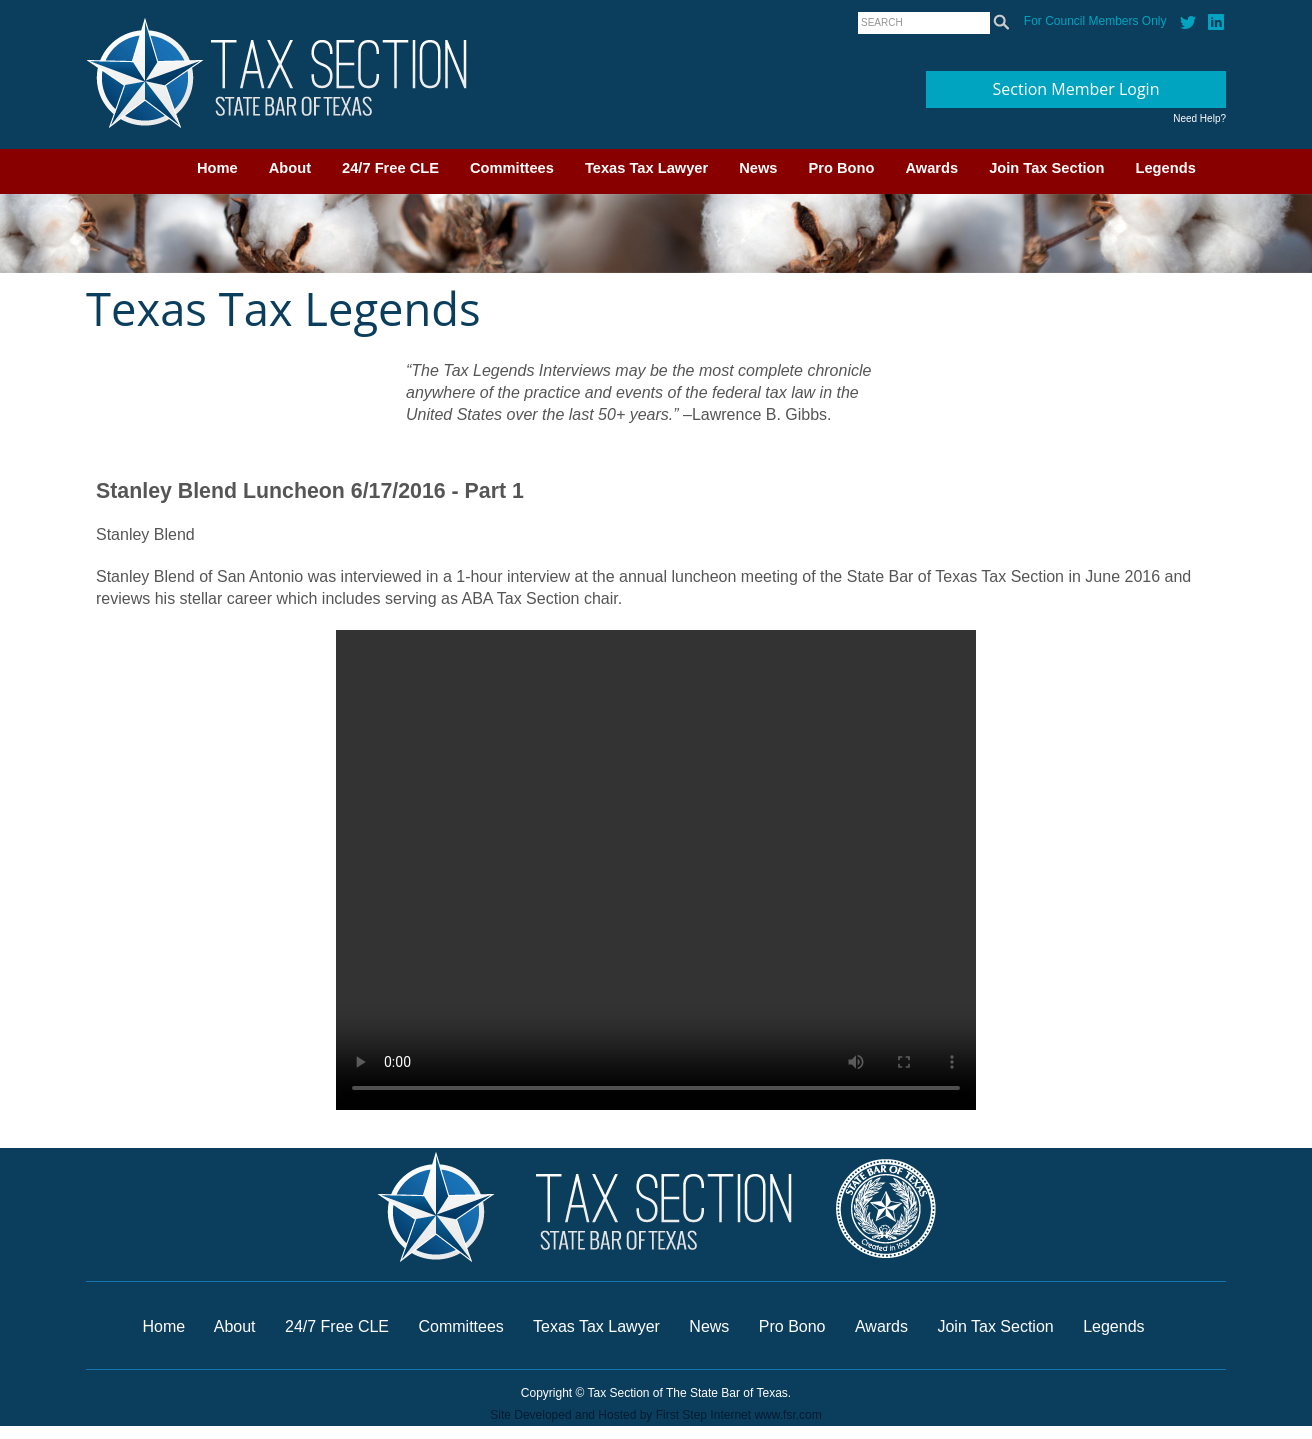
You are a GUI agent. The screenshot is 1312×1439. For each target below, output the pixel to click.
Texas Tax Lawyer (646, 168)
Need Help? (1199, 118)
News (758, 168)
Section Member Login (1076, 89)
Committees (512, 168)
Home (217, 168)
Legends (1166, 168)
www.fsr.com (787, 1415)
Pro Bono (842, 168)
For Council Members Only (1095, 21)
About (290, 168)
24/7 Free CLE (390, 168)
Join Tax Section (1046, 168)
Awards (931, 168)
